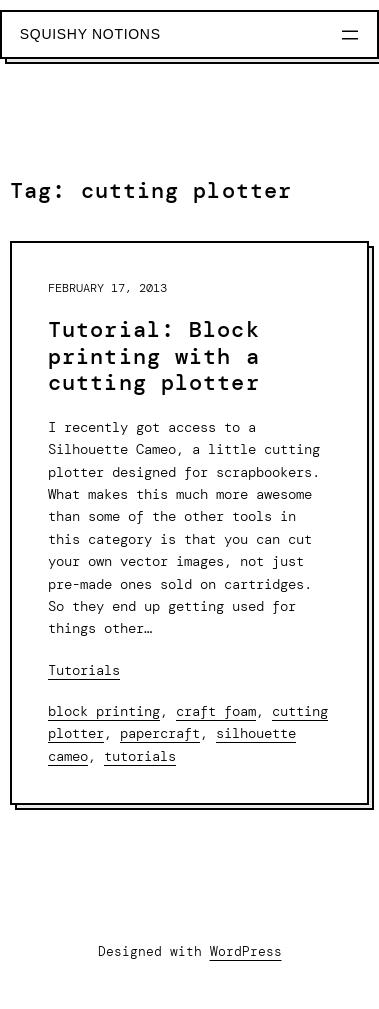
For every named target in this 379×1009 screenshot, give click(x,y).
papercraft (160, 733)
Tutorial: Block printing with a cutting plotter (154, 357)
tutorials (140, 756)
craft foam (216, 711)
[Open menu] (350, 35)
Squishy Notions (90, 34)
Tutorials (84, 670)
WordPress (246, 951)
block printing (104, 711)
